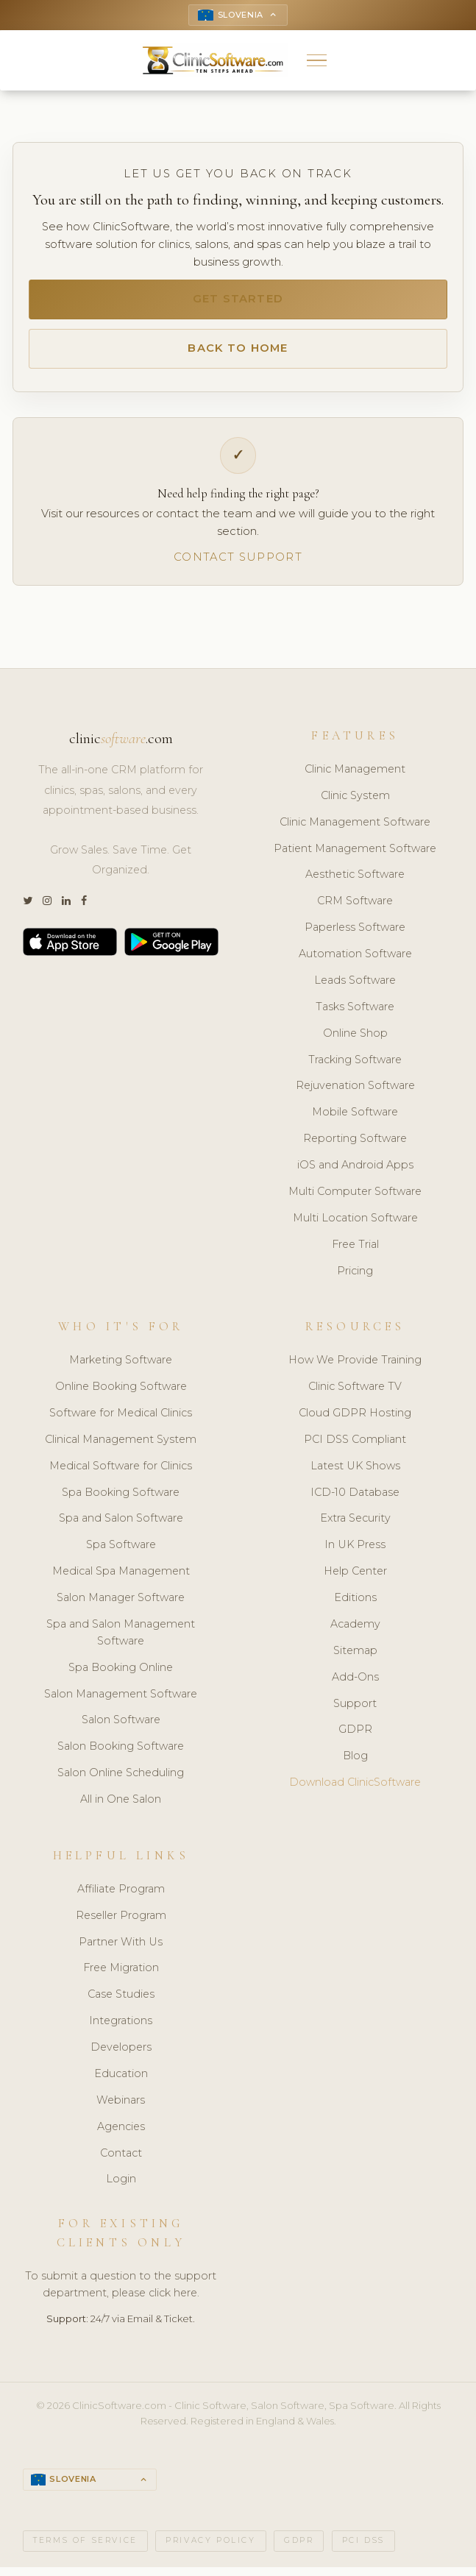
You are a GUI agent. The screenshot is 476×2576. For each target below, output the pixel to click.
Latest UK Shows (355, 1473)
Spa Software (121, 1552)
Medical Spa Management (121, 1579)
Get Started (238, 302)
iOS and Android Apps (355, 1172)
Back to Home (238, 354)
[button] (316, 62)
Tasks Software (355, 1014)
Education (121, 2080)
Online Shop (355, 1040)
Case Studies (121, 2002)
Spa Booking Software (121, 1499)
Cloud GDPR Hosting (355, 1420)
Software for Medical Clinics (120, 1420)
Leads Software (355, 987)
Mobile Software (355, 1119)
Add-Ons (355, 1684)
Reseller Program (121, 1922)
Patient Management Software (355, 855)
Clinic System (355, 802)
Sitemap (355, 1657)
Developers (121, 2054)
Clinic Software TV (355, 1394)
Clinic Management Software (355, 829)
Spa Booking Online (120, 1674)
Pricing (355, 1278)
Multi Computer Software (355, 1198)
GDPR (355, 1737)
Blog (355, 1763)
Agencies (121, 2133)
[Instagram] (47, 909)
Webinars (120, 2107)
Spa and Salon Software (121, 1526)
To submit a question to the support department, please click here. (120, 2292)
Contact (121, 2160)
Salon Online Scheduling (120, 1780)
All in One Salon (120, 1807)
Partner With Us (121, 1949)
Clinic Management (355, 776)
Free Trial (355, 1251)
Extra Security (355, 1526)
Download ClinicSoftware (355, 1790)
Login (121, 2186)
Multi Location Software (355, 1225)
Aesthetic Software (355, 882)
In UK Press (355, 1552)
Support (355, 1710)
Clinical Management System (120, 1446)
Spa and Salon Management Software (120, 1640)
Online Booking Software (121, 1394)
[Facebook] (84, 909)
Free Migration (121, 1975)
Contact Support (238, 564)
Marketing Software (120, 1367)
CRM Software (355, 908)
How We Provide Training (355, 1367)
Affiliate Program (121, 1896)
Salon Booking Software (120, 1754)
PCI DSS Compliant (355, 1446)
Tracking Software (355, 1067)
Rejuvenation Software (355, 1093)
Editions (355, 1605)
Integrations (120, 2028)
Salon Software (121, 1727)
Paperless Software (355, 935)
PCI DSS (363, 2549)
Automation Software (355, 961)
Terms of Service (85, 2549)
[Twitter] (27, 909)
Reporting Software (355, 1146)
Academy (355, 1631)
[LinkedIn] (66, 909)
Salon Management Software (120, 1701)
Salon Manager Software (121, 1605)
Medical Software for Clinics (120, 1473)
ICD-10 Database (354, 1499)
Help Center (355, 1579)
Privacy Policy (210, 2549)
